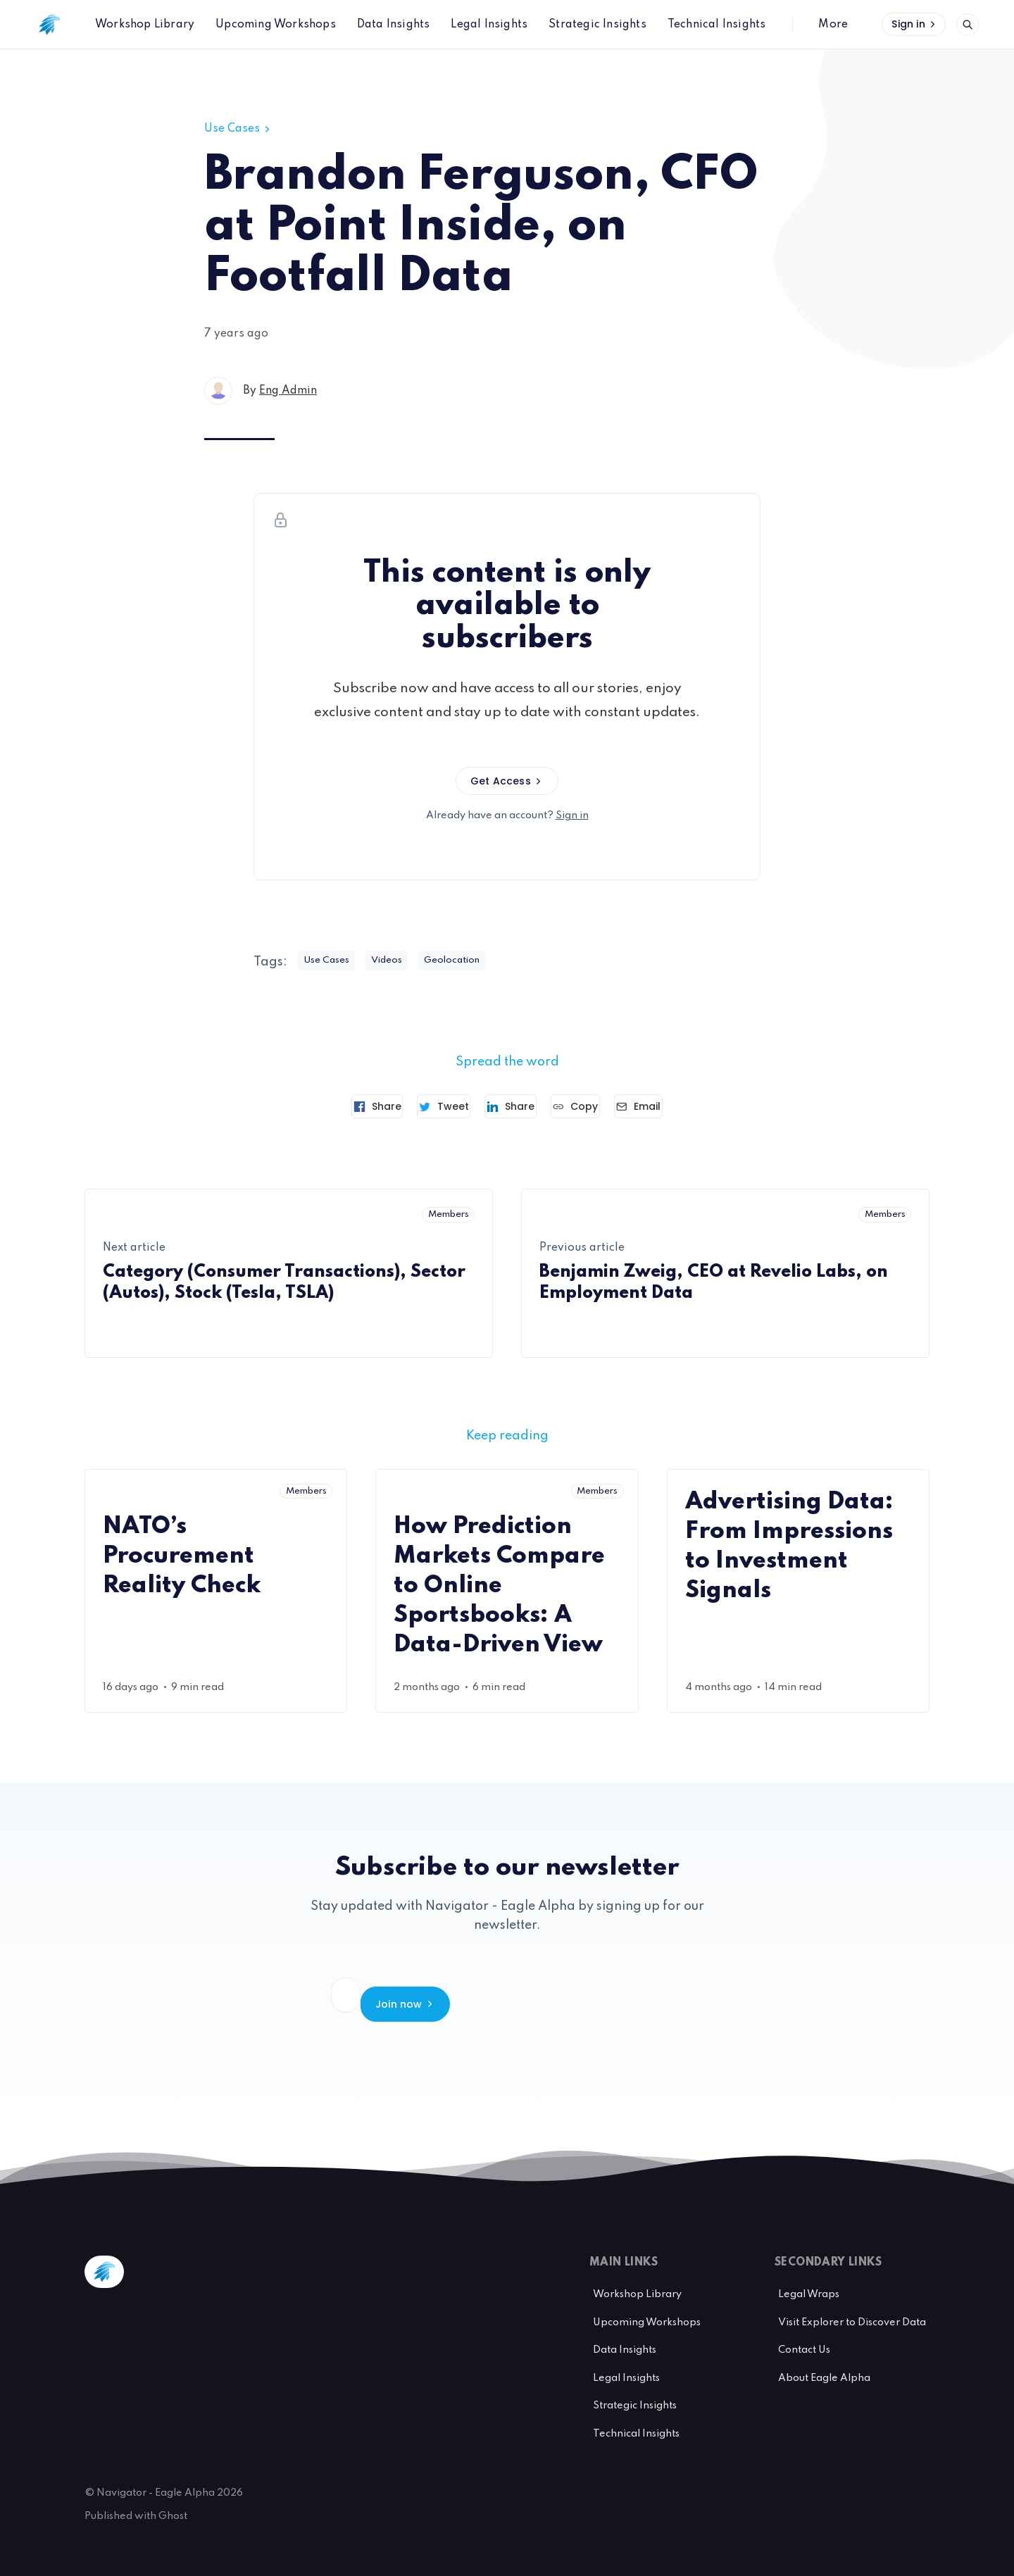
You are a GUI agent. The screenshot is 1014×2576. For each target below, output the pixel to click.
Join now (638, 1995)
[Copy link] (590, 1106)
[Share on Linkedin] (510, 1106)
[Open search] (967, 24)
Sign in (914, 24)
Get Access (507, 781)
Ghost (172, 2499)
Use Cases (238, 129)
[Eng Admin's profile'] (218, 391)
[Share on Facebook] (348, 1106)
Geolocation (474, 961)
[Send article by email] (667, 1106)
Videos (400, 961)
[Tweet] (429, 1106)
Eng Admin (288, 390)
